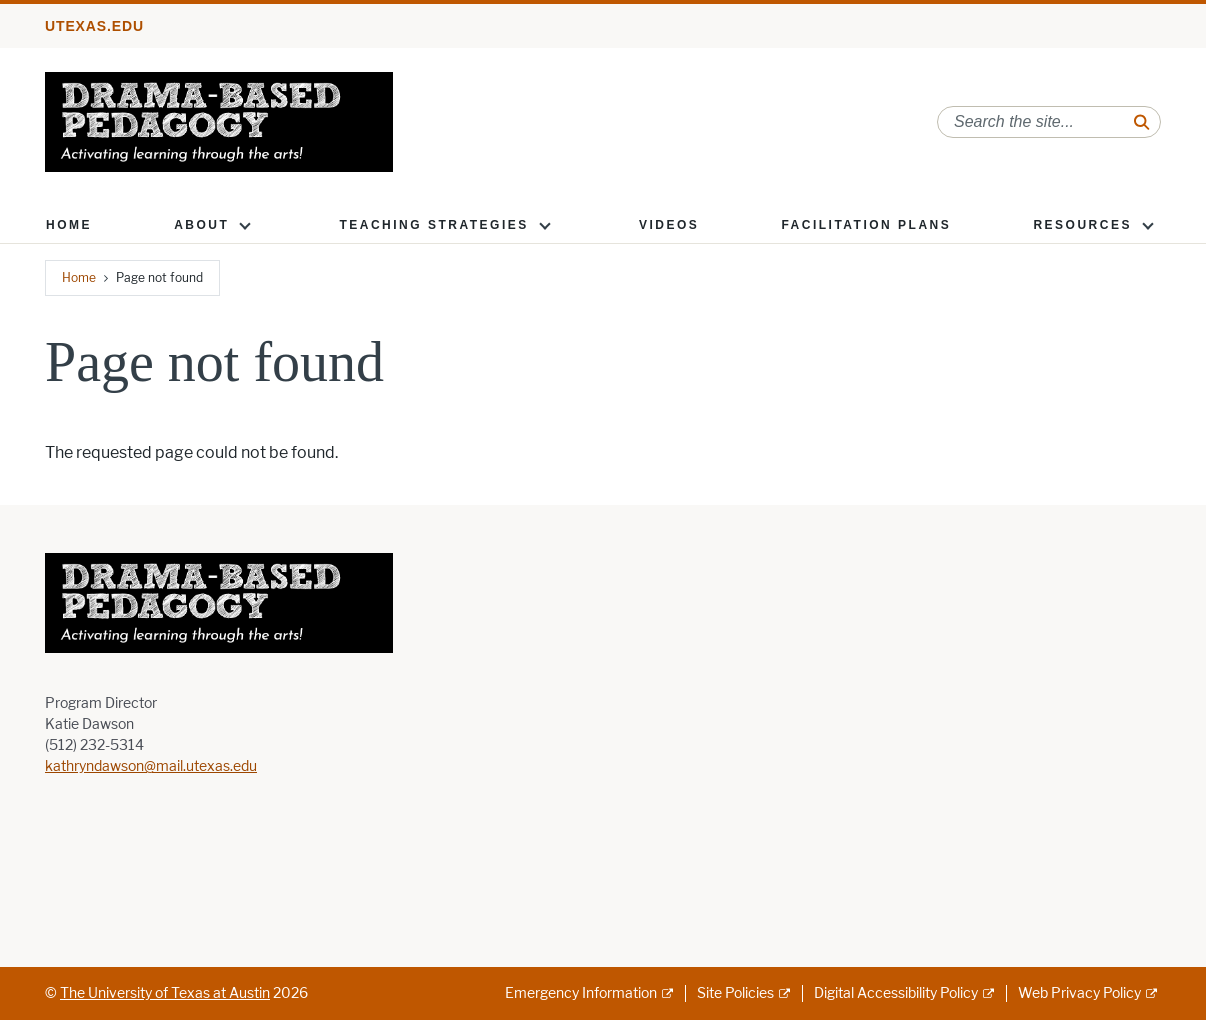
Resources (1082, 225)
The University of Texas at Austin (165, 993)
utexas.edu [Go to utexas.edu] (94, 26)
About (201, 225)
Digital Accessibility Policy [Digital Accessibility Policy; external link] (896, 993)
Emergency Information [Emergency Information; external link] (581, 993)
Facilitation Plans (866, 225)
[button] (245, 225)
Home (69, 225)
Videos (669, 225)
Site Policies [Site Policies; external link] (735, 993)
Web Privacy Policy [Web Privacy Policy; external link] (1079, 993)
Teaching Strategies (433, 225)
